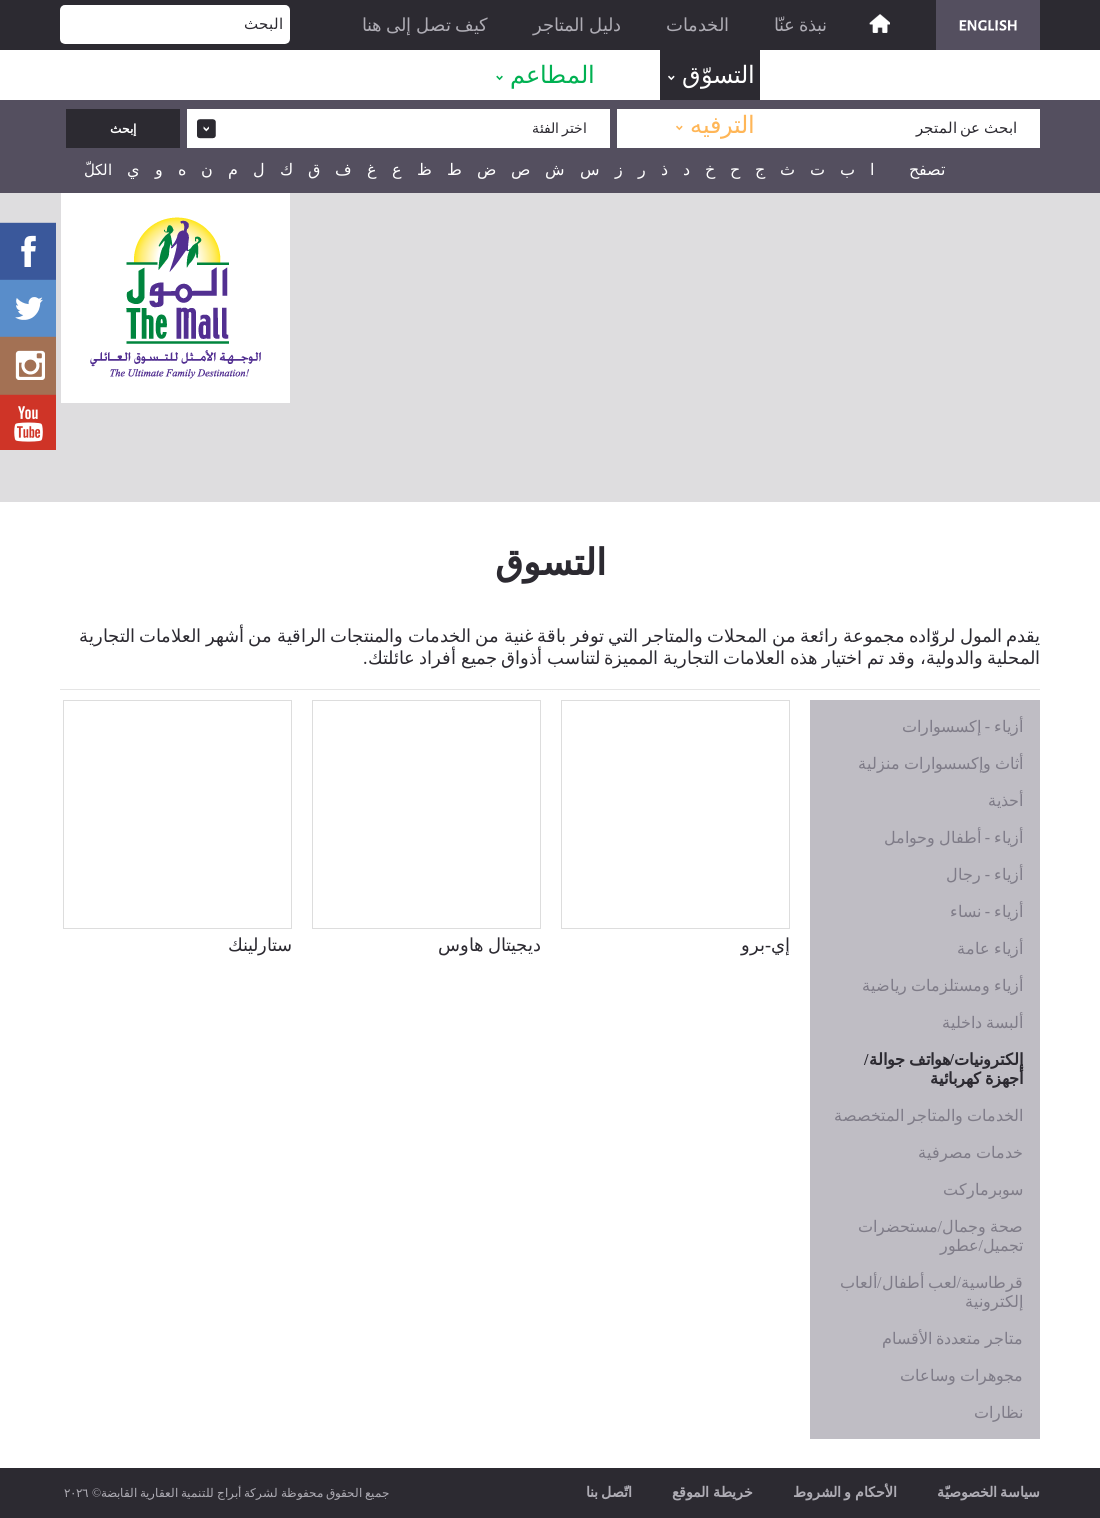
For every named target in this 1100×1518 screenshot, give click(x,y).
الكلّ (98, 170)
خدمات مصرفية (970, 1152)
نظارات (998, 1412)
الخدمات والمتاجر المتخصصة (928, 1115)
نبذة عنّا (801, 25)
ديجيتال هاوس (490, 945)
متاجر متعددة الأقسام (952, 1338)
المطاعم (552, 75)
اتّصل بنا (609, 1492)
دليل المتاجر (577, 25)
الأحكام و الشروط (845, 1492)
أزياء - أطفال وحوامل (953, 837)
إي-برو (765, 945)
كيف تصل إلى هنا (425, 25)
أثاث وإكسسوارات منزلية (940, 763)
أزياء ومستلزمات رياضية (942, 985)
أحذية (1005, 800)
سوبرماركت (983, 1189)
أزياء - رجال (984, 874)
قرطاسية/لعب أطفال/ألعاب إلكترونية (931, 1292)
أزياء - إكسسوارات (962, 726)
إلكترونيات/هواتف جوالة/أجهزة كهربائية (943, 1069)
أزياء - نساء (986, 911)
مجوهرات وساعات (961, 1375)
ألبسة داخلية (982, 1022)
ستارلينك (260, 945)
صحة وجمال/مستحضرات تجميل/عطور (940, 1236)
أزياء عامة (990, 948)
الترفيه (722, 125)
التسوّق (718, 75)
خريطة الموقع (712, 1492)
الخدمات (697, 25)
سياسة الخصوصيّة (989, 1492)
